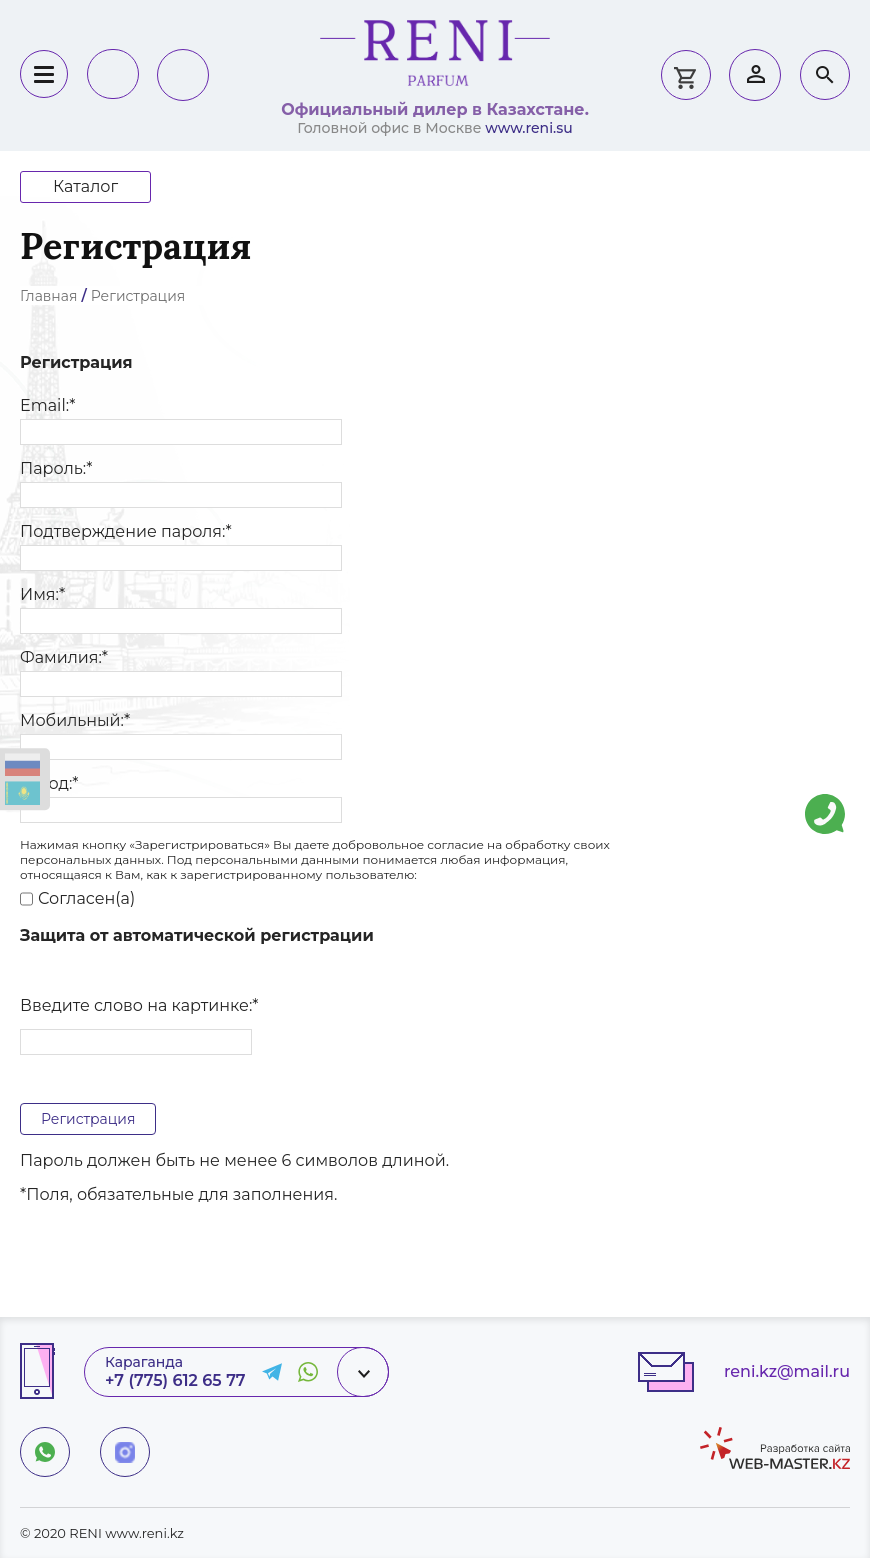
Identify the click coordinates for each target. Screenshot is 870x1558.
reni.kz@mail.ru (787, 1371)
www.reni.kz (144, 1533)
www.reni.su (529, 128)
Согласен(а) (77, 899)
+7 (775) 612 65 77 (175, 1380)
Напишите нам (825, 799)
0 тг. (685, 75)
